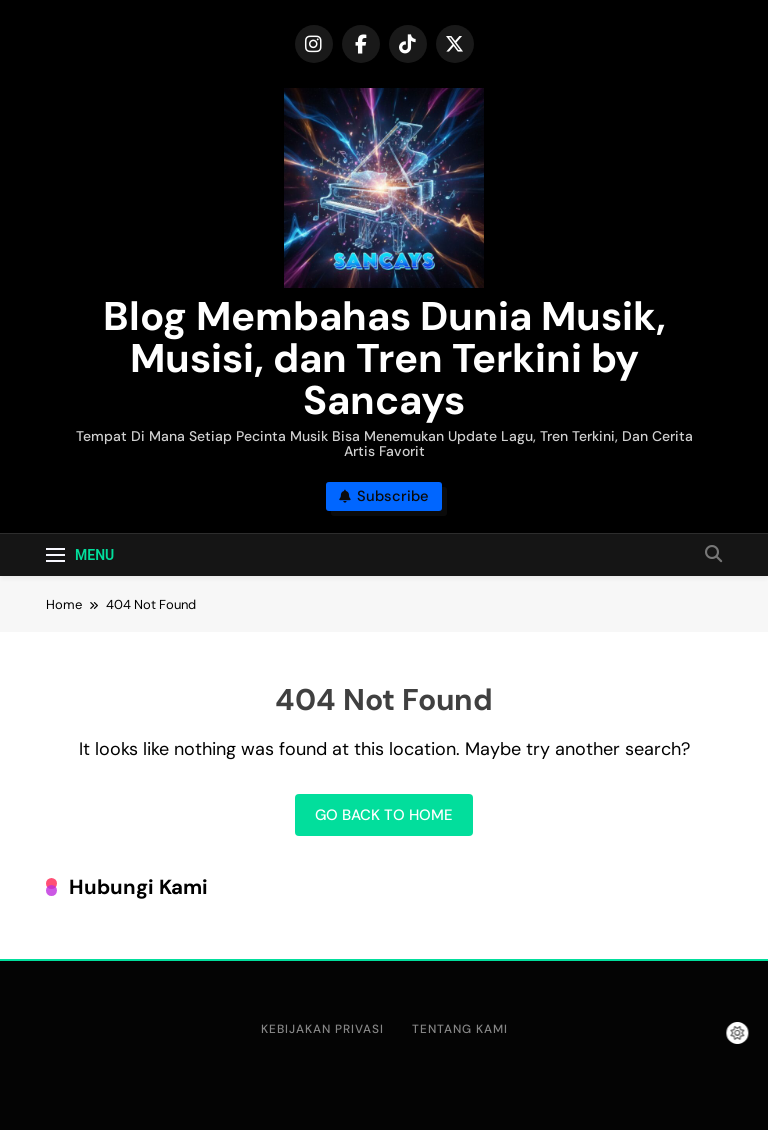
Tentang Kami (460, 1029)
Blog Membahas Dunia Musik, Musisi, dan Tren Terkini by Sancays (384, 358)
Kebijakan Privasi (322, 1029)
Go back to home (384, 815)
